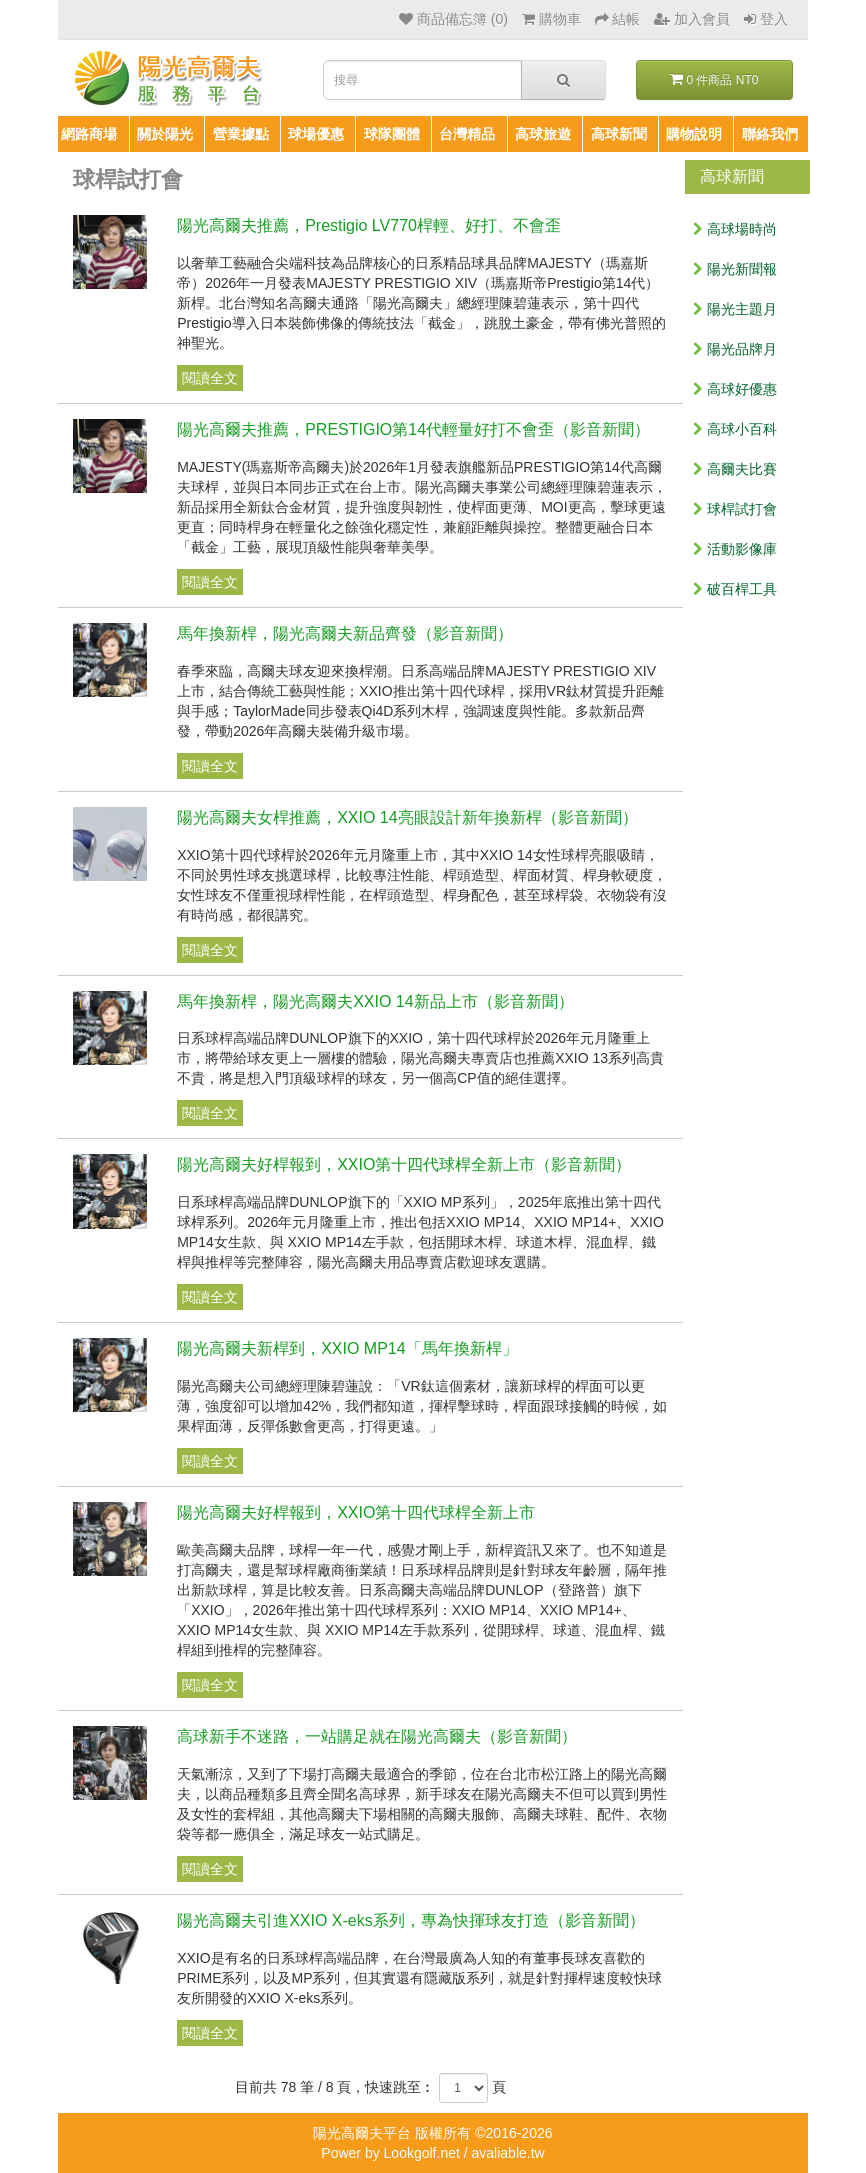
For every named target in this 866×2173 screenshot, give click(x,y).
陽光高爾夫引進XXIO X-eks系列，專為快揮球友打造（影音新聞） (411, 1920)
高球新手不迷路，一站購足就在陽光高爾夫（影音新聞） (377, 1736)
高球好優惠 (735, 389)
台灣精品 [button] (467, 134)
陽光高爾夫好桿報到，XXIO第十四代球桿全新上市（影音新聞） (404, 1164)
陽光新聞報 (735, 269)
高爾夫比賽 (735, 469)
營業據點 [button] (241, 134)
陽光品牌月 (735, 349)
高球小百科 (735, 429)
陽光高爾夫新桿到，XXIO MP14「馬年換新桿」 (347, 1348)
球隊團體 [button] (392, 134)
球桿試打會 (735, 509)
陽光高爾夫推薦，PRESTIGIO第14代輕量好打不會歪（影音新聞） (413, 429)
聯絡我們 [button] (770, 134)
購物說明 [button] (694, 134)
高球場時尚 (735, 229)
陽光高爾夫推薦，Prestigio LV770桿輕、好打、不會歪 (369, 225)
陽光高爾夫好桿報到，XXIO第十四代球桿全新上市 (356, 1512)
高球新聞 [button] (619, 134)
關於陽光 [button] (165, 134)
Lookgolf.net (422, 2153)
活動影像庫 (735, 549)
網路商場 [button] (89, 134)
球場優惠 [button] (316, 134)
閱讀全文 (210, 378)
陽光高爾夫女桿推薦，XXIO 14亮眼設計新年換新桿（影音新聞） (407, 817)
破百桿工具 (735, 589)
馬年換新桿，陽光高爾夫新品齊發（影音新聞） (345, 633)
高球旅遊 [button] (543, 134)
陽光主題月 (735, 309)
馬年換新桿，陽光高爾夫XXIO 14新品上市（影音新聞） (375, 1001)
